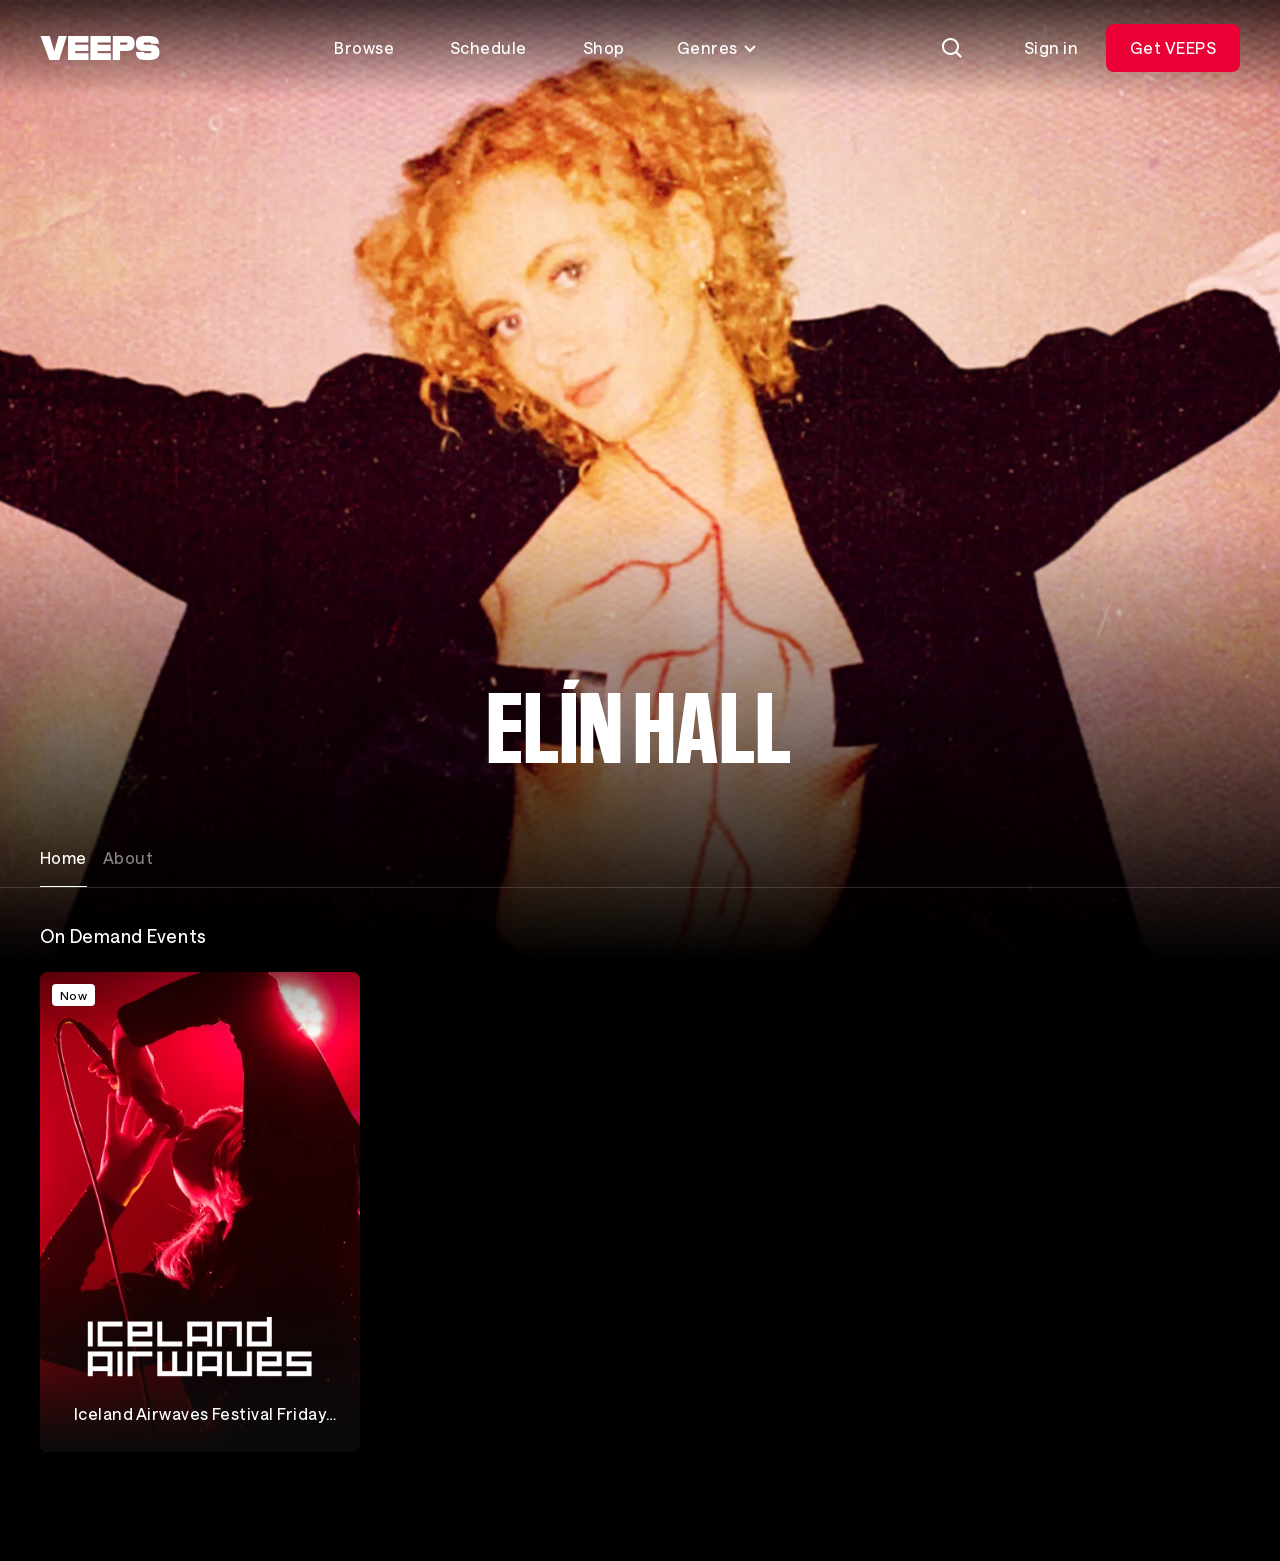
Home (63, 857)
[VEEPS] (100, 48)
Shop (604, 47)
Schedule (488, 47)
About (128, 857)
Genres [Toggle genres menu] (717, 47)
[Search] (952, 48)
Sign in (1051, 47)
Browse (364, 47)
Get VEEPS (1173, 47)
